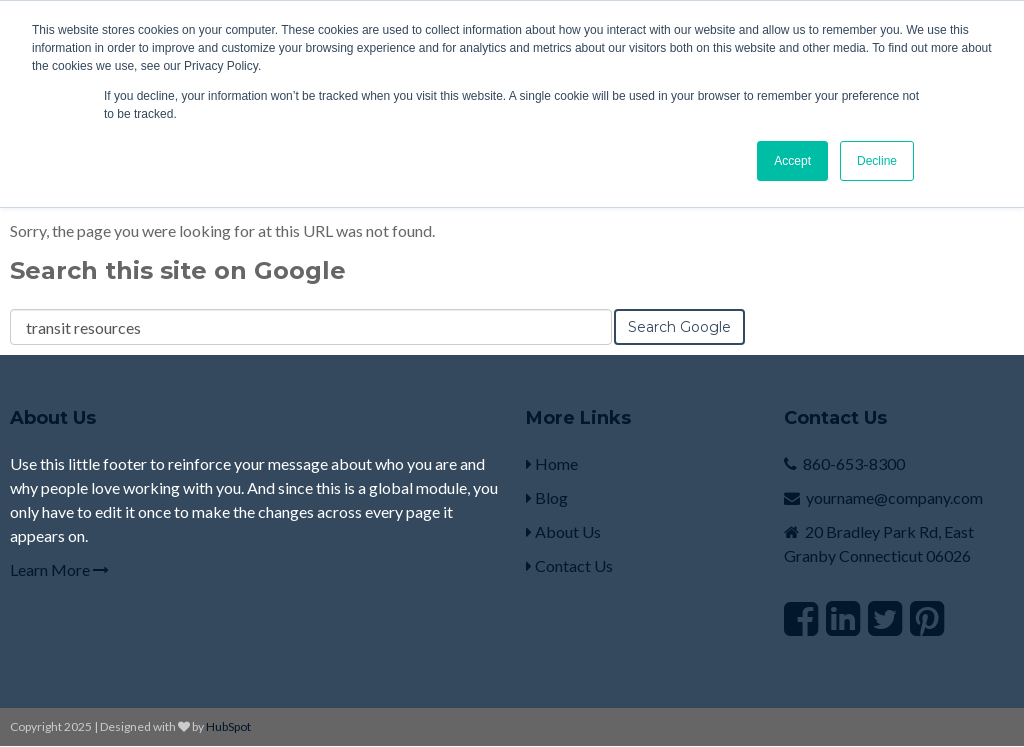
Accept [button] (792, 161)
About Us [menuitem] (563, 531)
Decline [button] (877, 161)
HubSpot (228, 726)
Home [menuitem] (552, 463)
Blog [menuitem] (547, 497)
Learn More (59, 569)
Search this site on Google (178, 270)
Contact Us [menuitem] (569, 565)
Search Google (679, 327)
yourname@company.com (894, 497)
